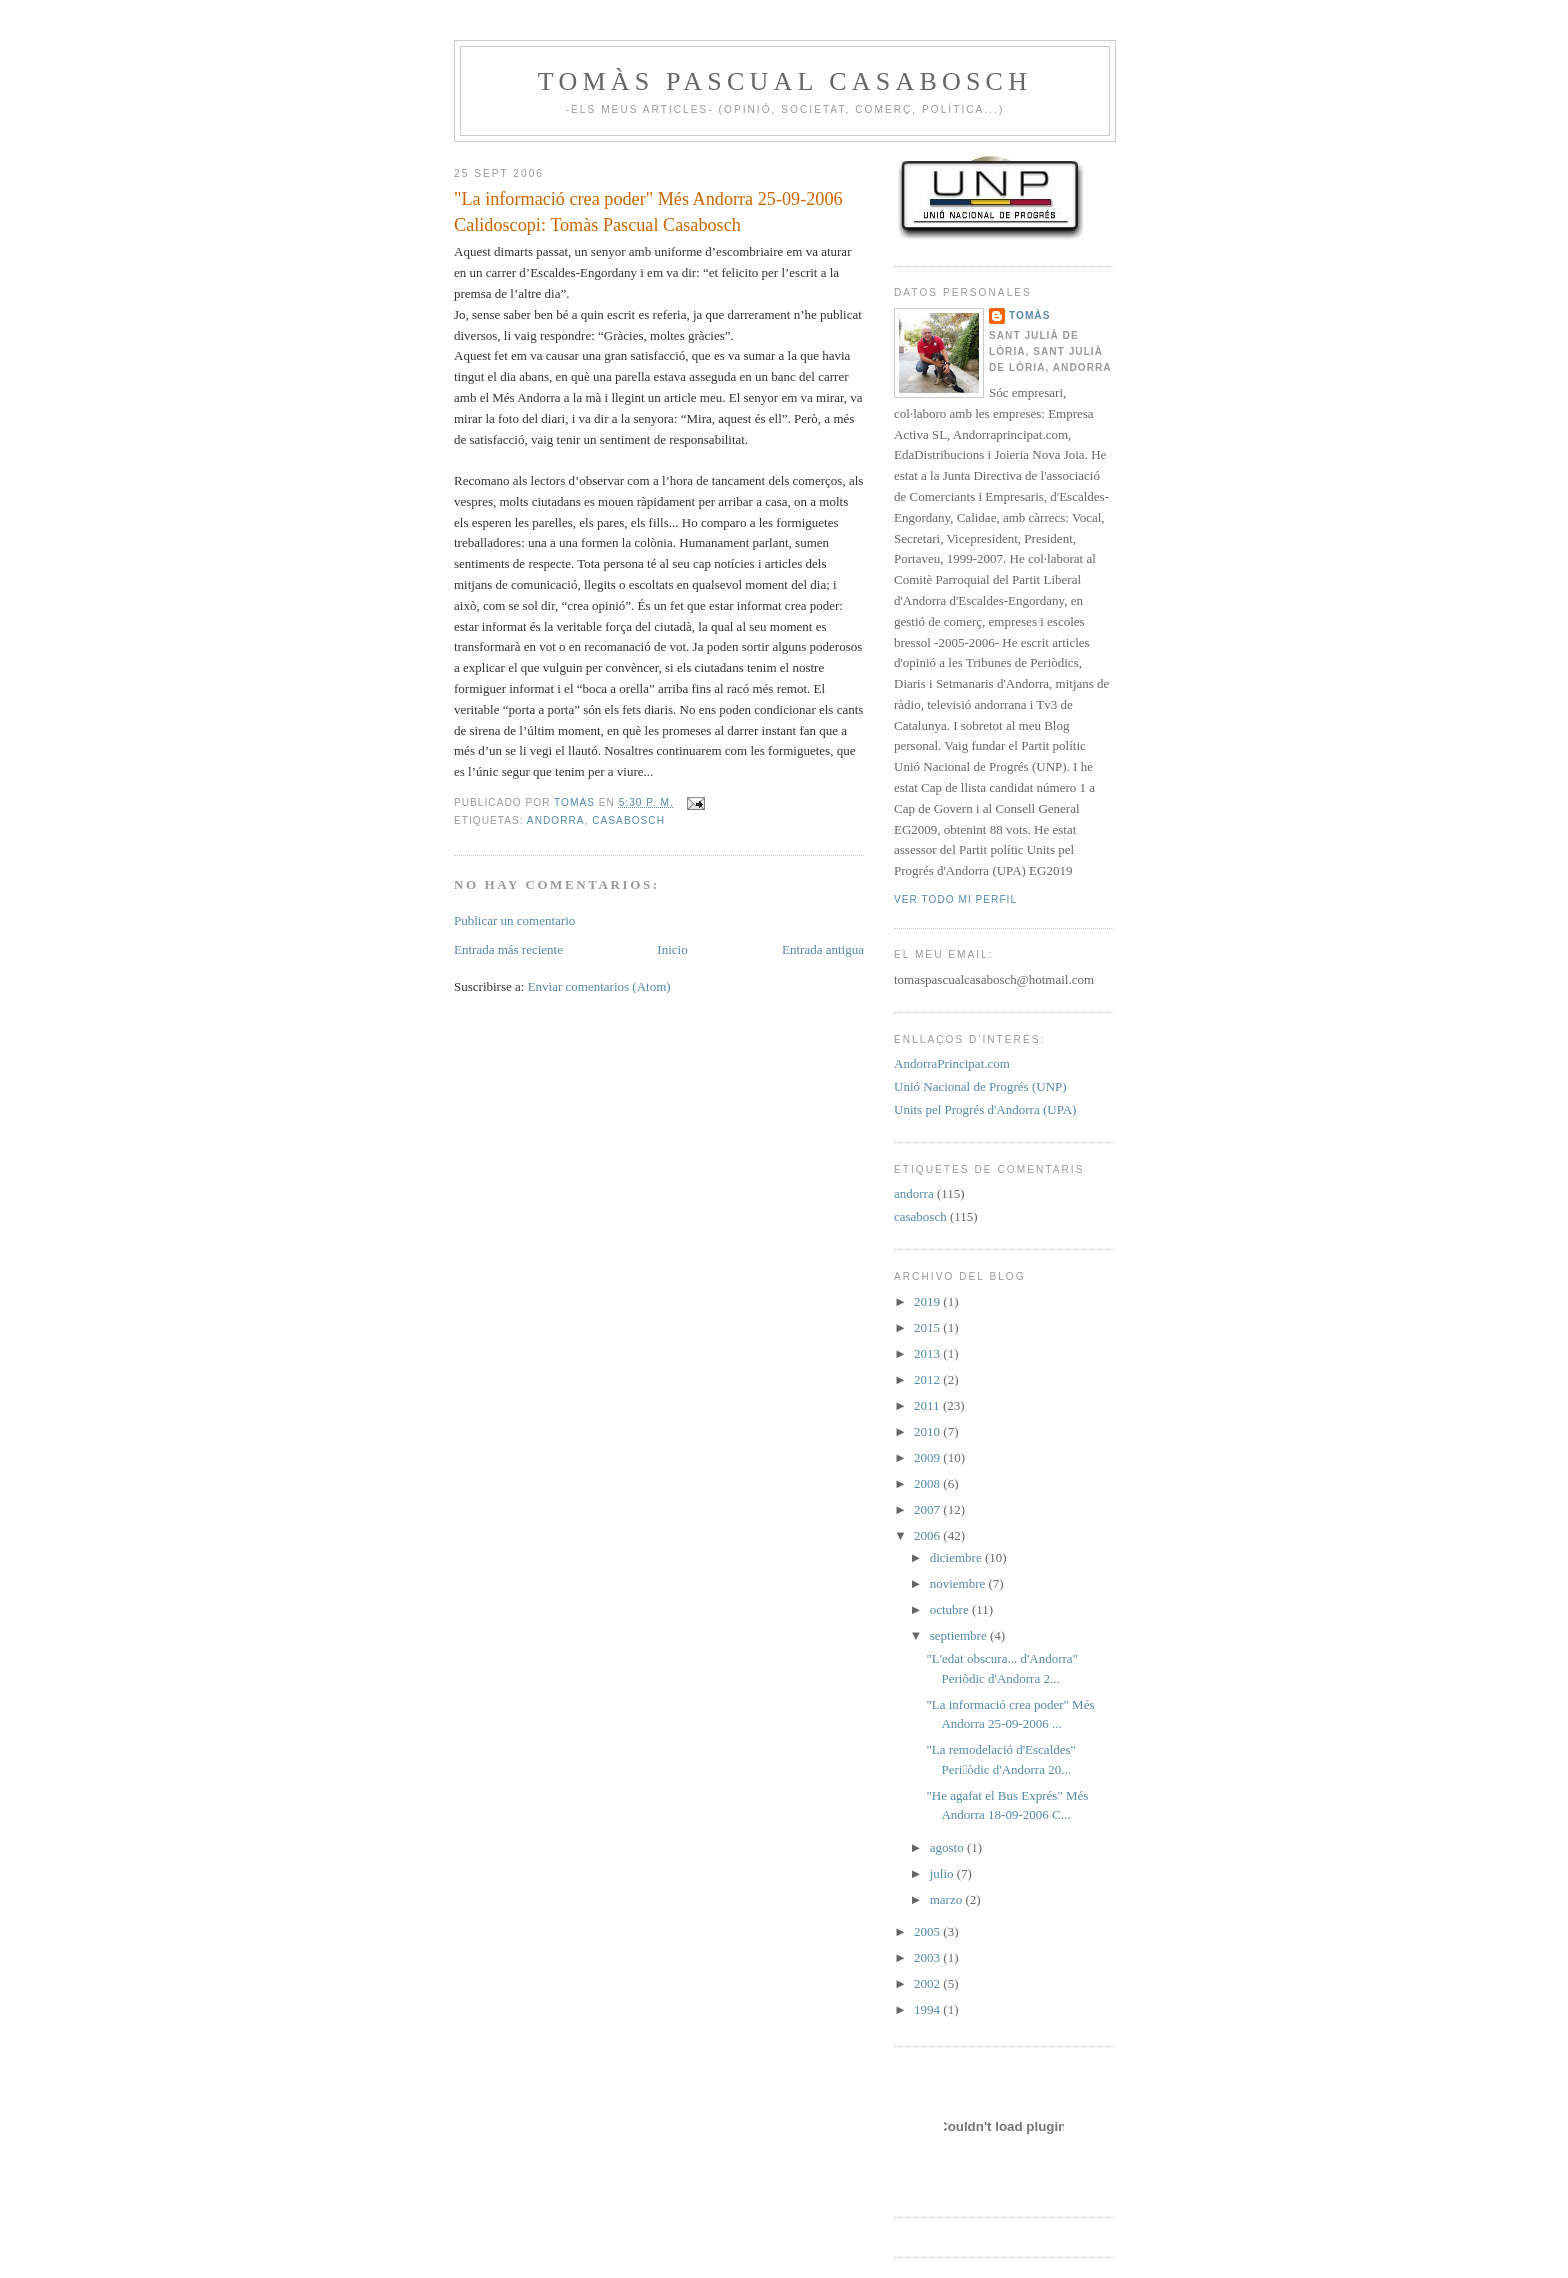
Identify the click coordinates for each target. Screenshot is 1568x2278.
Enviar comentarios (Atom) (599, 986)
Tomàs (1029, 315)
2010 (928, 1431)
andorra (556, 820)
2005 (928, 1931)
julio (943, 1873)
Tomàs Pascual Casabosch (785, 81)
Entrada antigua (823, 949)
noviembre (959, 1583)
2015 (928, 1327)
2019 (928, 1301)
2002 (928, 1983)
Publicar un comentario (514, 920)
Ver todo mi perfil (955, 899)
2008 (928, 1483)
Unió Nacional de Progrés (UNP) (980, 1086)
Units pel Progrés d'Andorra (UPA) (985, 1109)
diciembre (957, 1557)
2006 (928, 1535)
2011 (928, 1405)
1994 (928, 2009)
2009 (928, 1457)
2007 (928, 1509)
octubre (951, 1609)
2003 (928, 1957)
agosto (948, 1847)
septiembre (960, 1635)
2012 (928, 1379)
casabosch (628, 820)
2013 (928, 1353)
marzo (948, 1899)
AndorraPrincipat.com (952, 1063)
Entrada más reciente (508, 949)
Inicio (672, 949)
